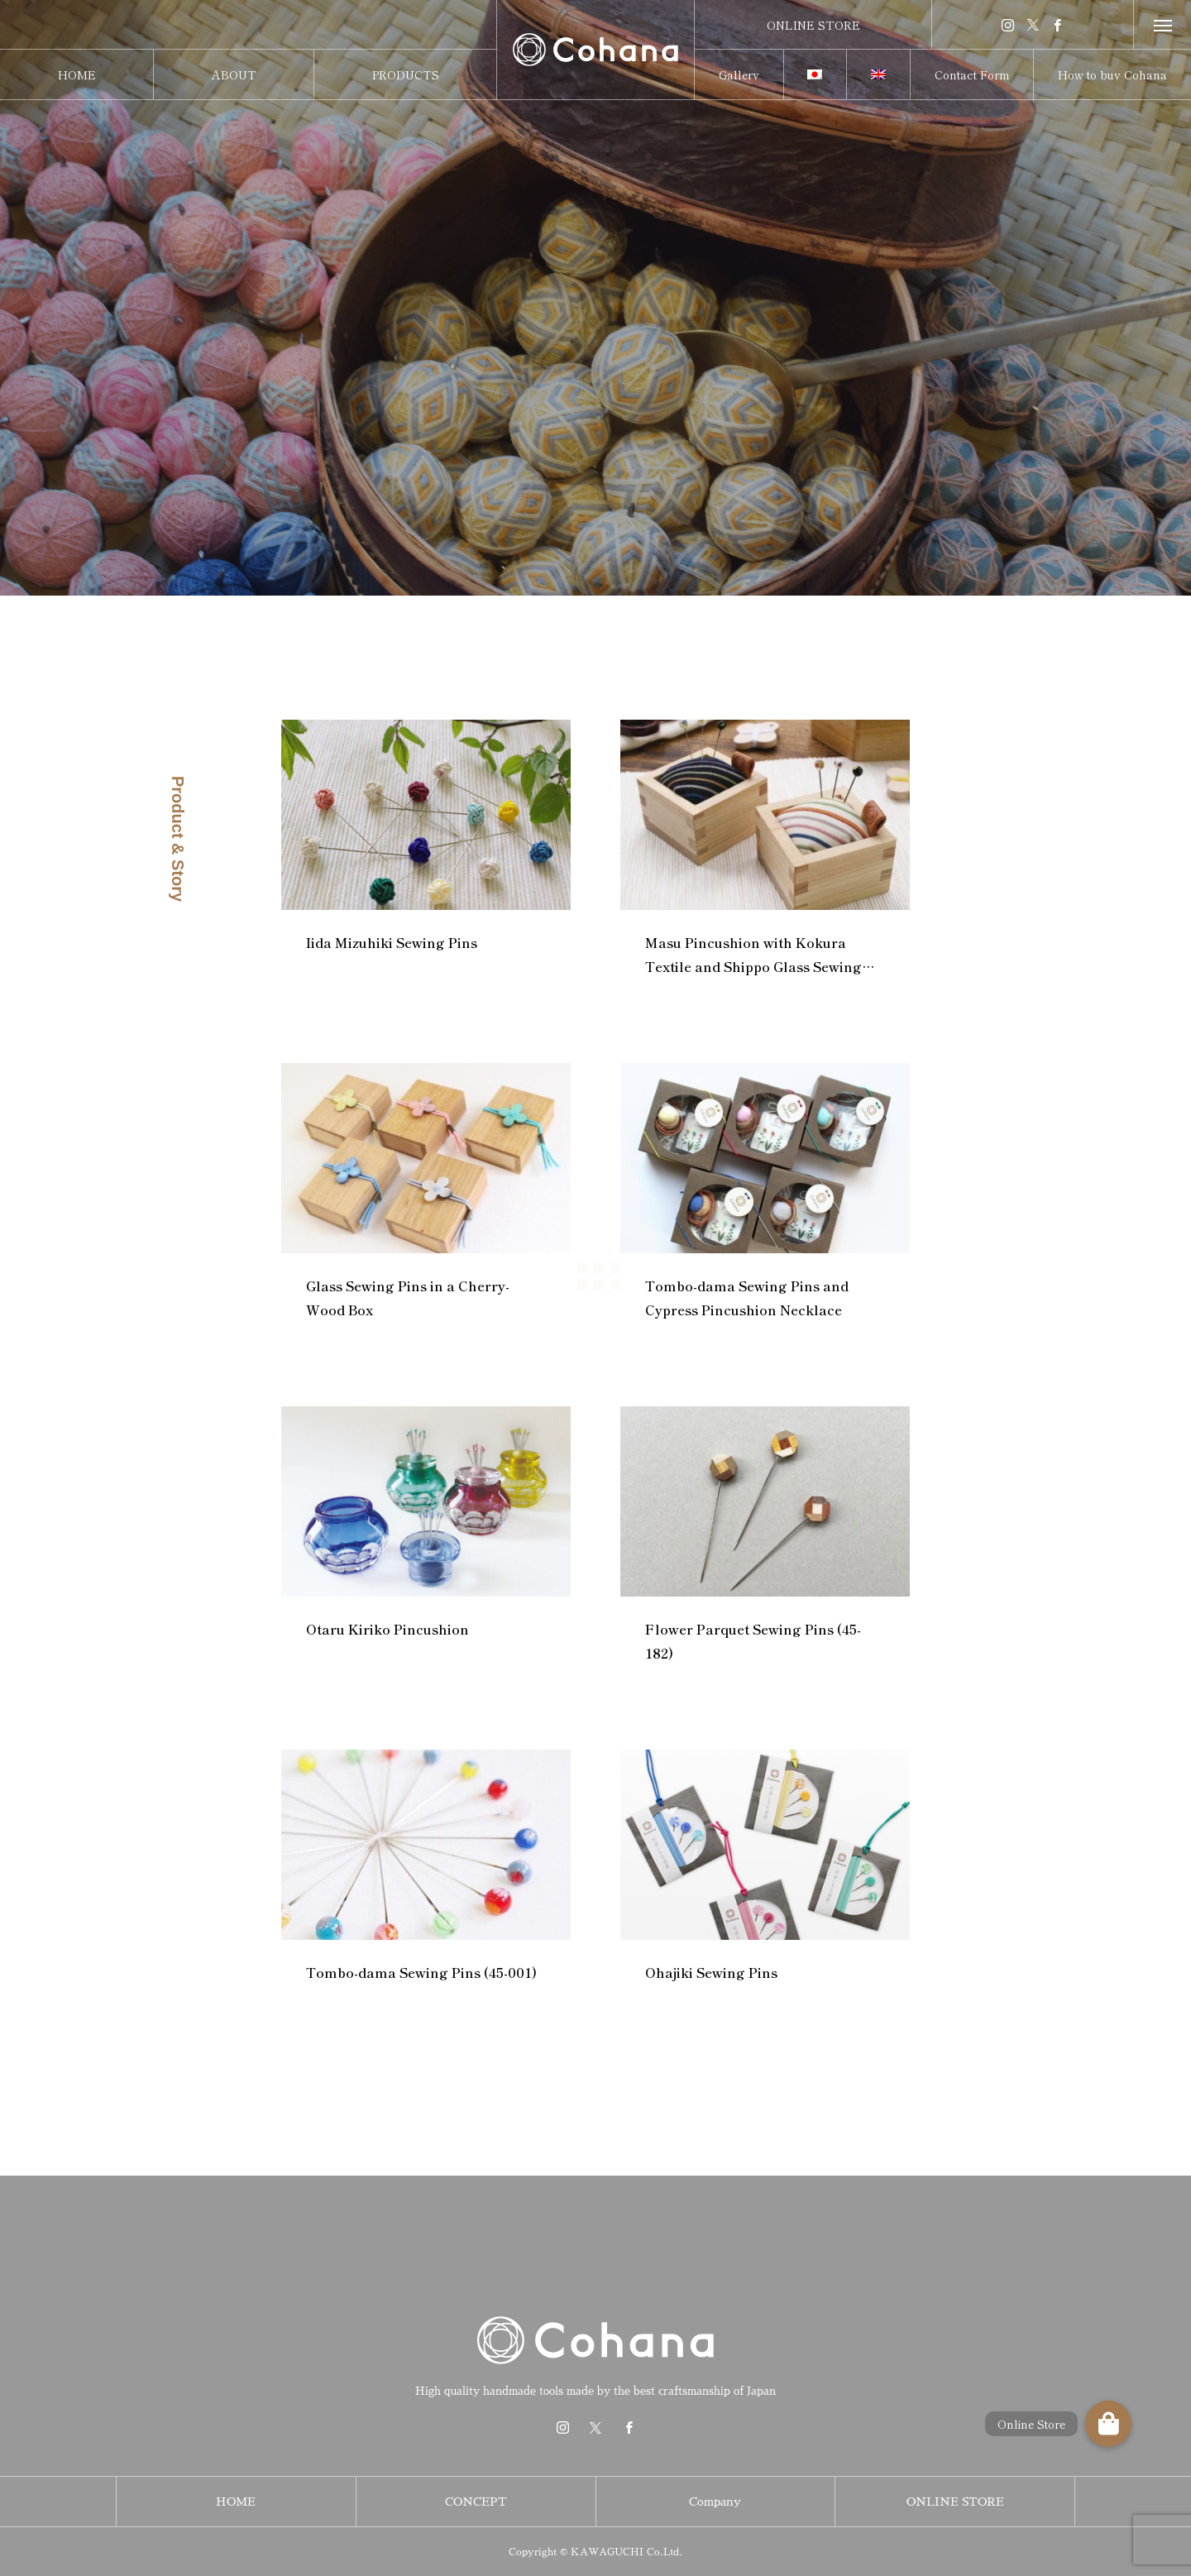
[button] (1108, 2424)
